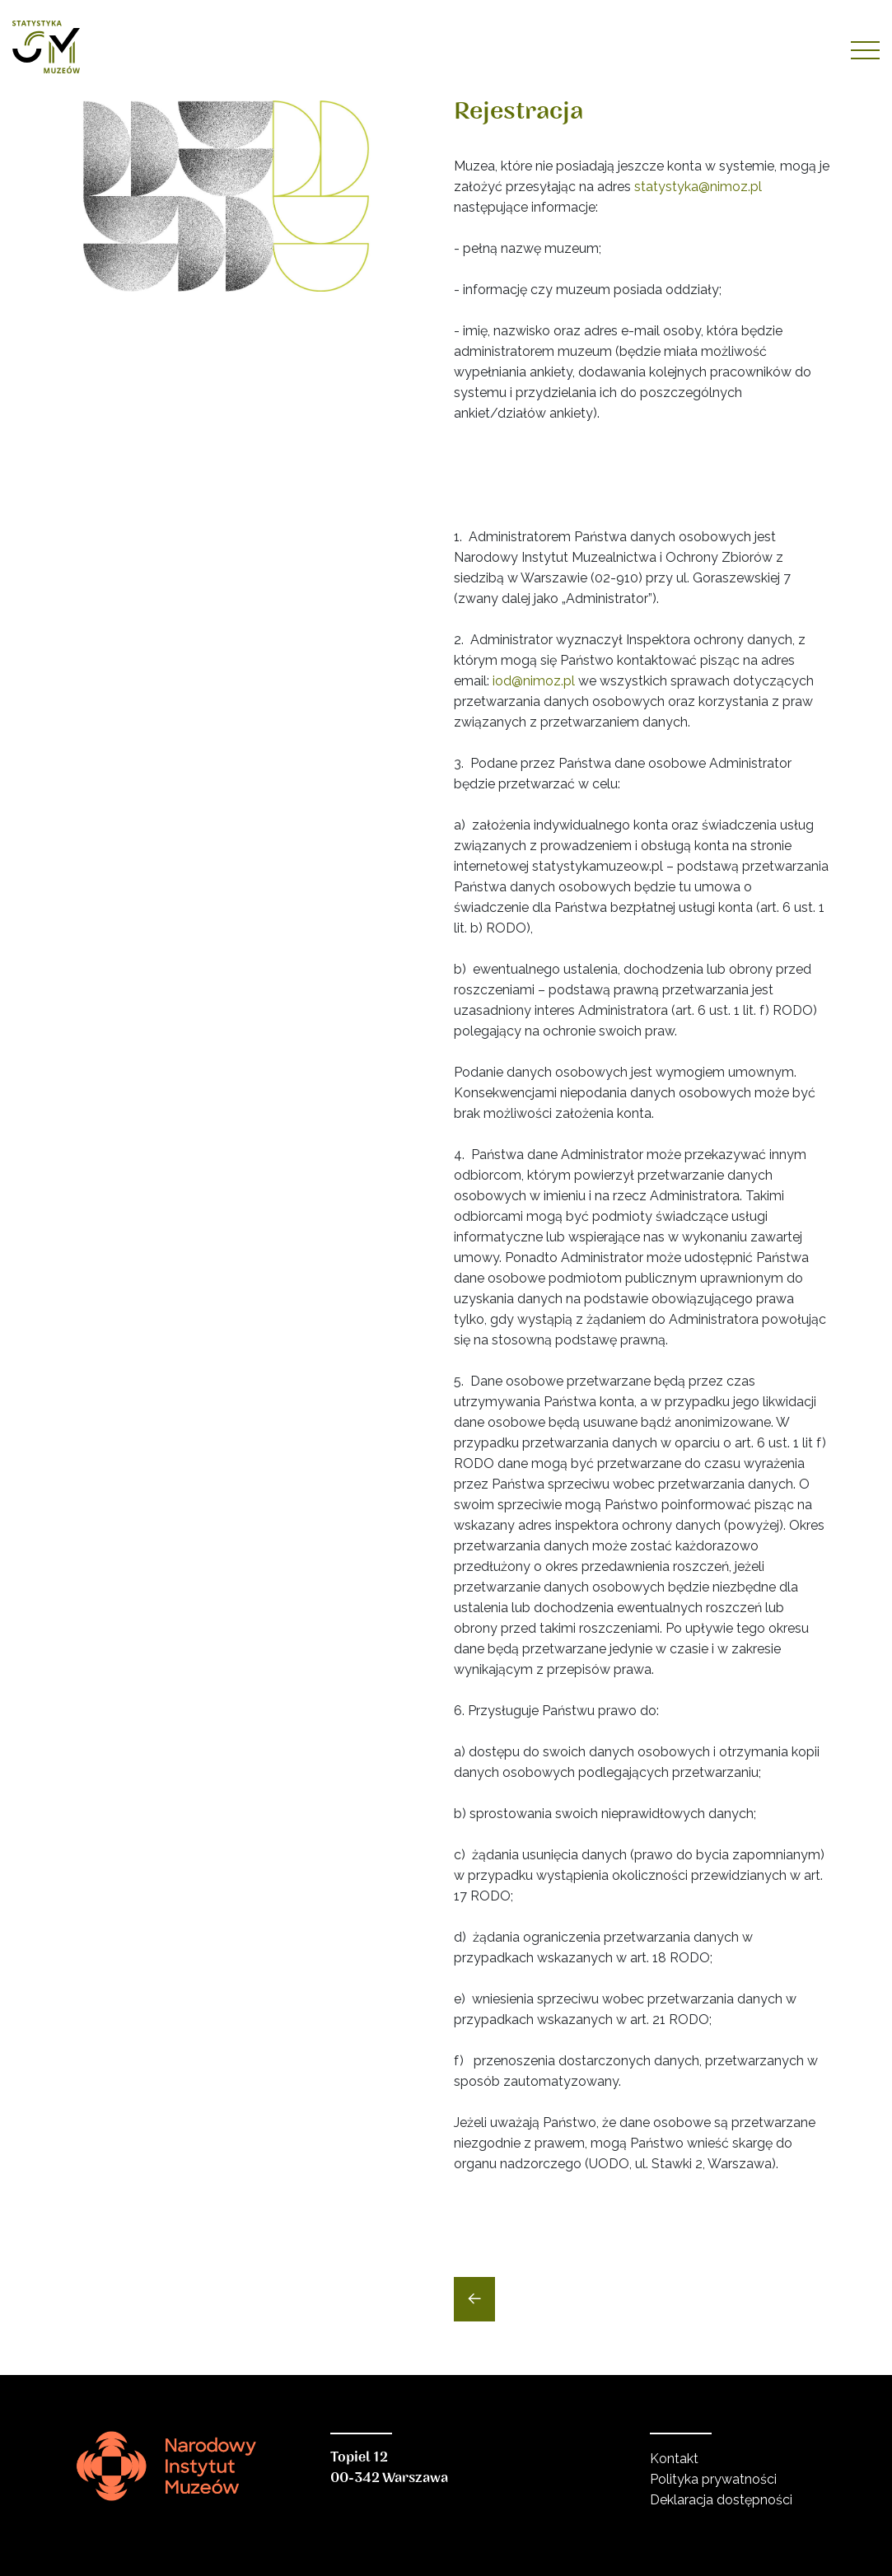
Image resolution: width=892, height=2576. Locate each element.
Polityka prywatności (713, 2479)
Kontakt (674, 2458)
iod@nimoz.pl (534, 681)
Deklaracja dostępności (721, 2500)
